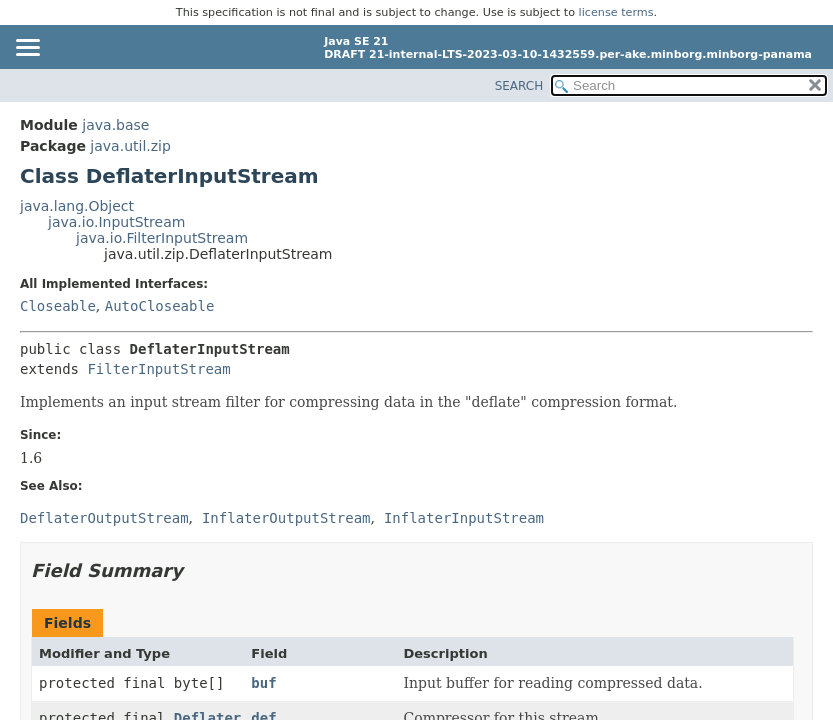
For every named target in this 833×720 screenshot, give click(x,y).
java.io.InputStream (116, 222)
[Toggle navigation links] (27, 49)
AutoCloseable (160, 306)
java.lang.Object (77, 206)
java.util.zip (130, 146)
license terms (616, 12)
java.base (115, 125)
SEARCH (519, 86)
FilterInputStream (158, 369)
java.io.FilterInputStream (162, 238)
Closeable (58, 306)
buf (263, 683)
